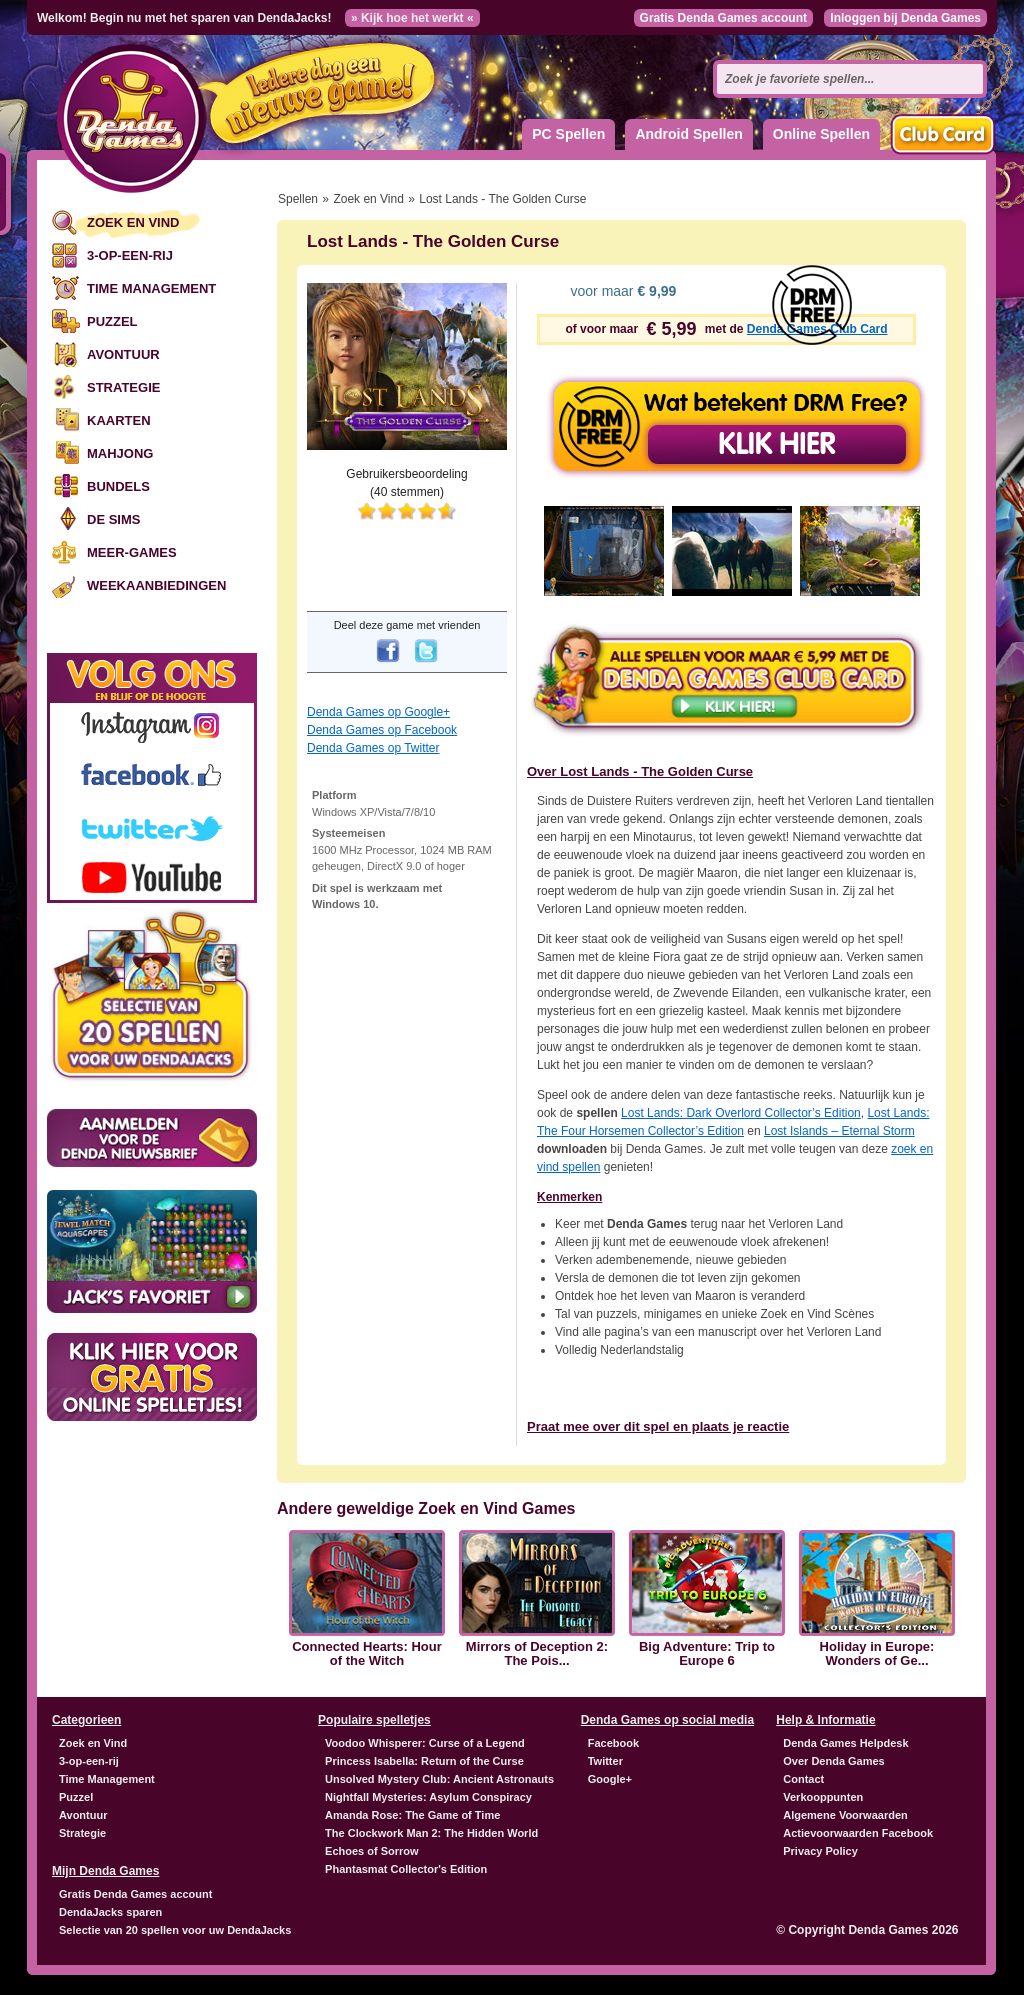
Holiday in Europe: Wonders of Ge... (877, 1654)
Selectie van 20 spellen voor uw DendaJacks (175, 1930)
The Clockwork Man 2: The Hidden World (431, 1833)
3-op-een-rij (130, 255)
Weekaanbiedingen (156, 585)
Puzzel (112, 321)
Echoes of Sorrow (372, 1851)
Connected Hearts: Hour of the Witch (367, 1654)
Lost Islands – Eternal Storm (839, 1131)
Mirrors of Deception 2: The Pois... (537, 1654)
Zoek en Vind (133, 222)
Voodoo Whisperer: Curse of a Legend (425, 1743)
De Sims (113, 519)
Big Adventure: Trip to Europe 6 (707, 1654)
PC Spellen (568, 134)
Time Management (151, 288)
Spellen (298, 199)
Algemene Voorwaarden (845, 1815)
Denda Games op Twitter (373, 748)
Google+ (610, 1779)
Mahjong (120, 453)
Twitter (605, 1761)
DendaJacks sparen (110, 1912)
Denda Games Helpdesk (845, 1743)
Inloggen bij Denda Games (905, 18)
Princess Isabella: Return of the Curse (424, 1761)
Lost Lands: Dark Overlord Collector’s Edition (741, 1113)
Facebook (613, 1743)
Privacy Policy (820, 1851)
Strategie (123, 387)
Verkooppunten (823, 1797)
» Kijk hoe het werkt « (412, 18)
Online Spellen (821, 134)
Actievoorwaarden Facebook (858, 1833)
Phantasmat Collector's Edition (406, 1869)
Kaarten (119, 420)
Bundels (118, 486)
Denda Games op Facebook (382, 730)
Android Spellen (688, 134)
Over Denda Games (834, 1761)
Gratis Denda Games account (723, 18)
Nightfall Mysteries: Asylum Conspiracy (428, 1797)
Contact (803, 1779)
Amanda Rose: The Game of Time (412, 1815)
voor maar (622, 291)
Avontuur (123, 354)
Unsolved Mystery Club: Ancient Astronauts (439, 1779)
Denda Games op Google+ (378, 712)
